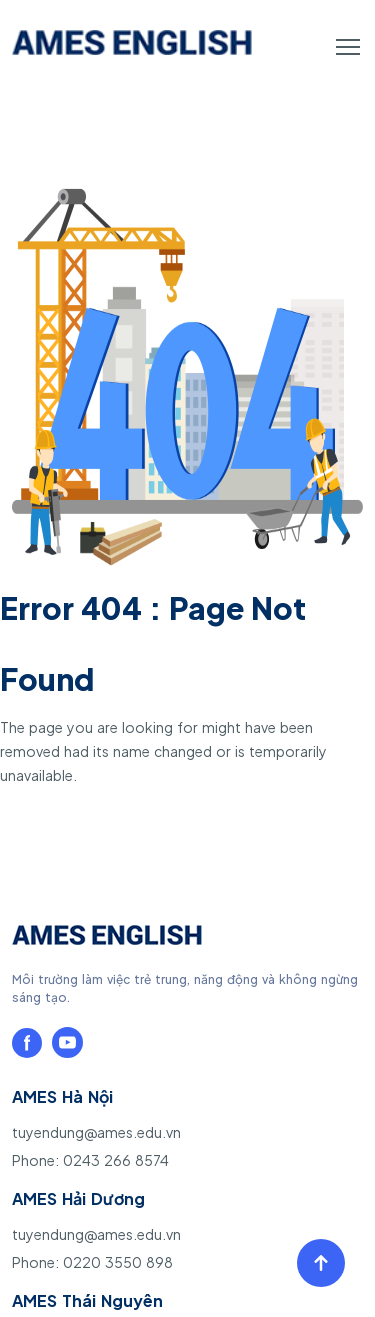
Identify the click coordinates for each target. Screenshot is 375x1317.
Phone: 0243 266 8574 (90, 1160)
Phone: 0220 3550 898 (92, 1262)
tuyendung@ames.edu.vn (96, 1132)
